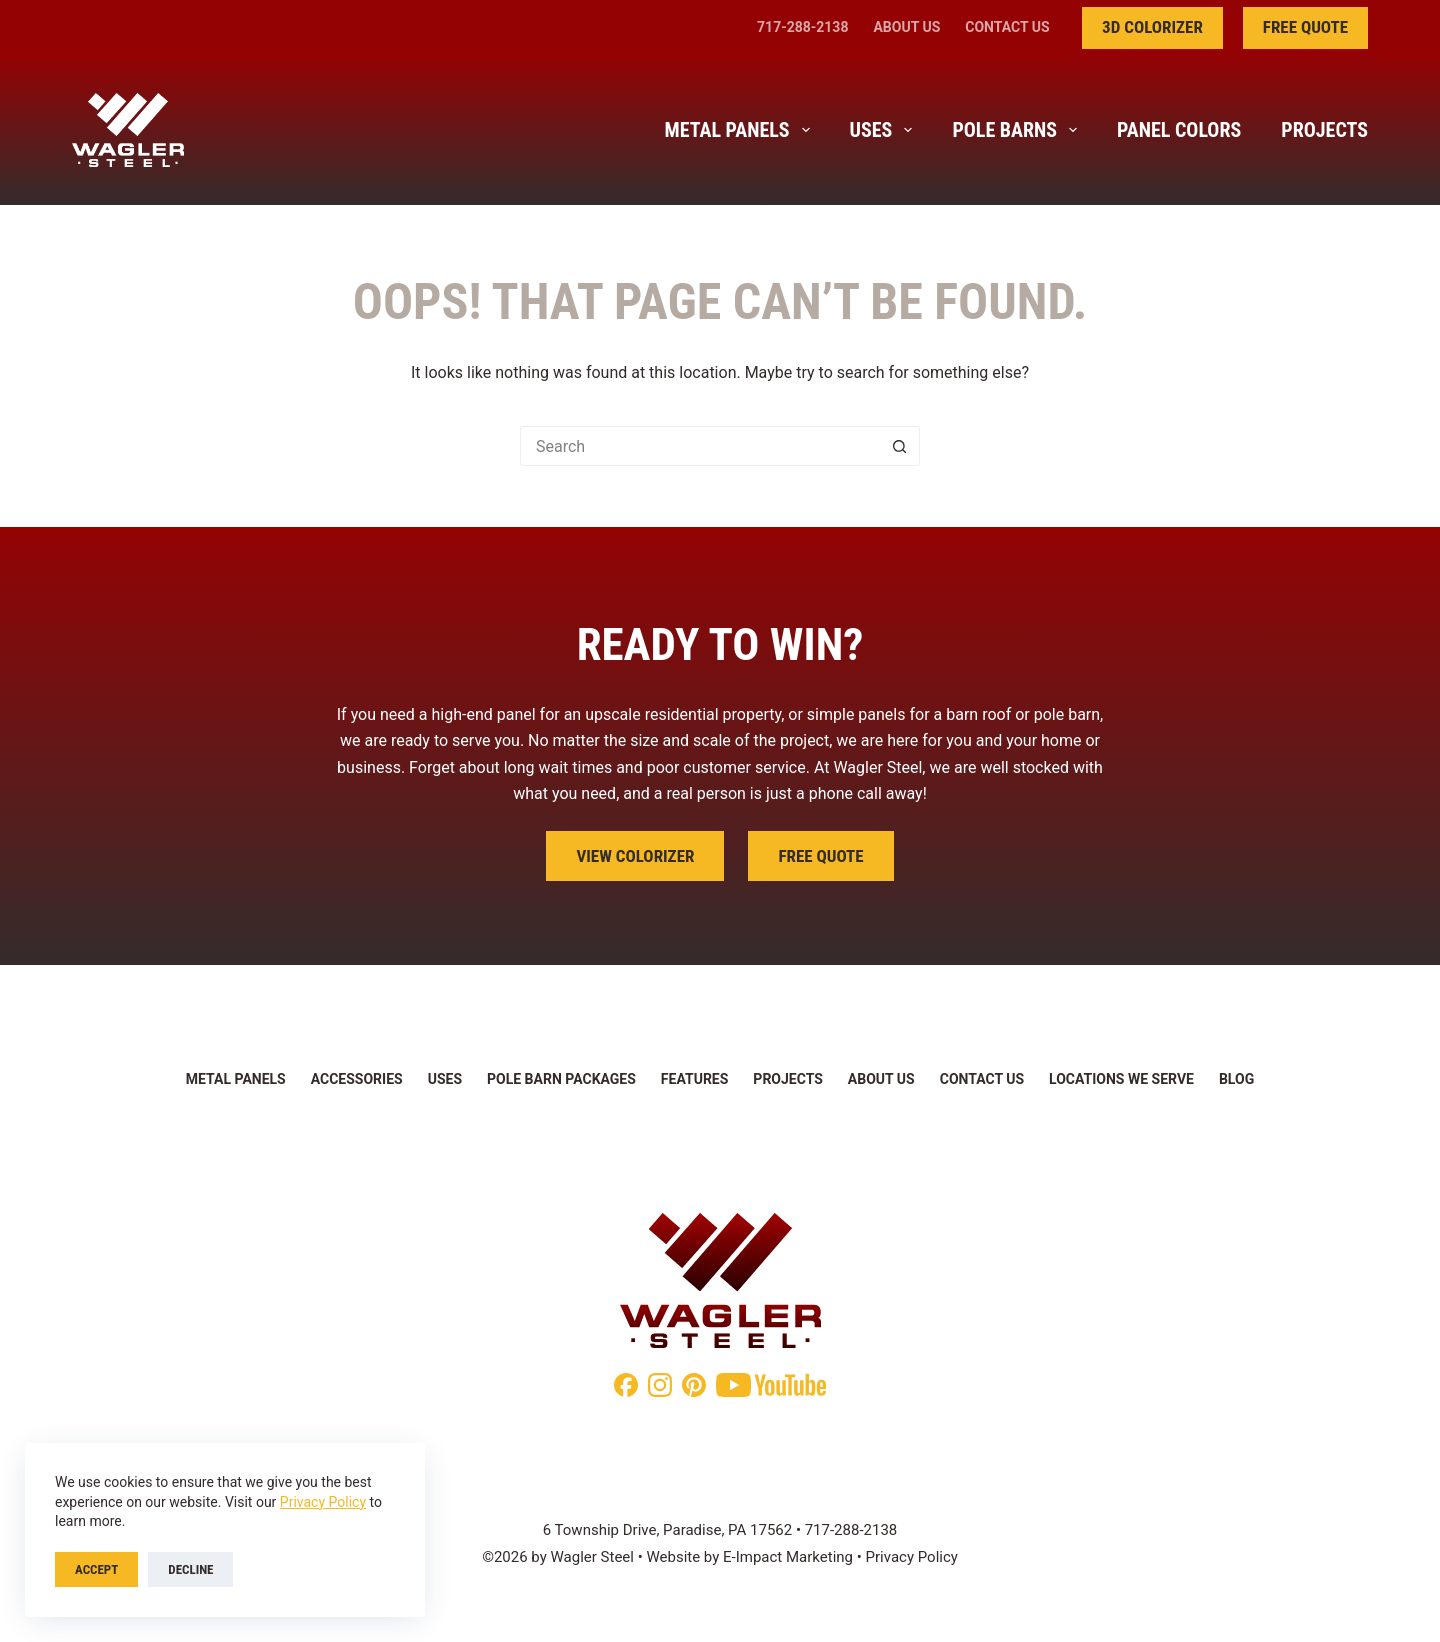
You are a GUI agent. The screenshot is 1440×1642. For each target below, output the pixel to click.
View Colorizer (635, 856)
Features (695, 1079)
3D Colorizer (1152, 27)
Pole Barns (1018, 130)
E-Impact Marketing (788, 1557)
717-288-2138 (802, 27)
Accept (96, 1569)
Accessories (357, 1079)
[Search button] (900, 446)
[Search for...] (700, 446)
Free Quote (1305, 27)
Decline (190, 1569)
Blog (1236, 1079)
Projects (1324, 130)
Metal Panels (741, 130)
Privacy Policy (323, 1502)
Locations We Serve (1121, 1079)
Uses (885, 130)
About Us (906, 27)
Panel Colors (1179, 130)
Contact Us (1007, 27)
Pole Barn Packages (561, 1079)
